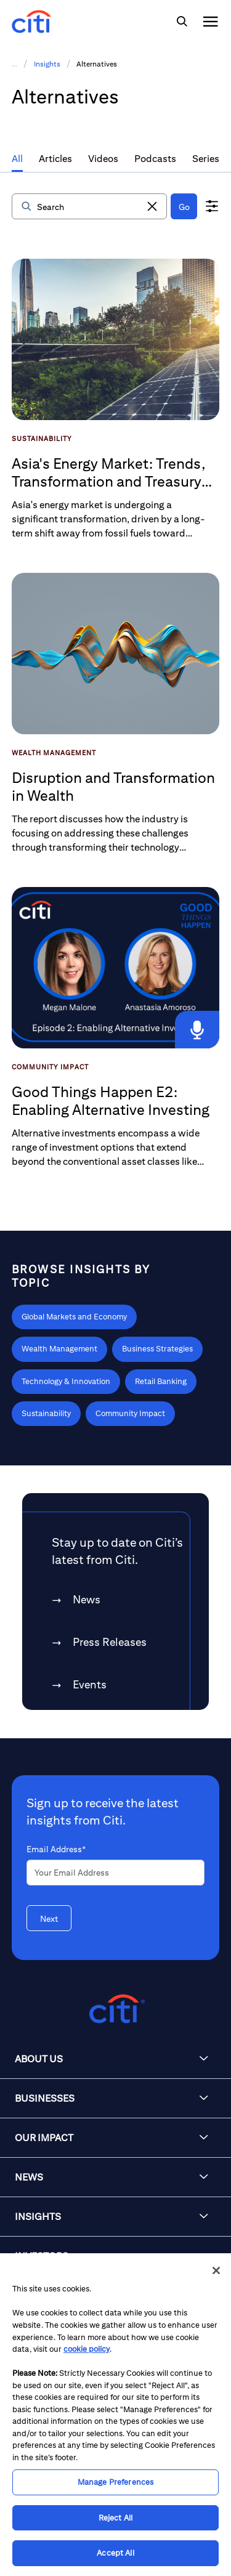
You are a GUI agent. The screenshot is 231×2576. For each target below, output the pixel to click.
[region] (115, 2414)
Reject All (115, 2517)
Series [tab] (205, 158)
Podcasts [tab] (155, 158)
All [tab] (17, 158)
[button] (152, 206)
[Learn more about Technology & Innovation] (66, 1381)
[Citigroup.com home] (115, 2009)
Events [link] (90, 1684)
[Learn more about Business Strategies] (157, 1349)
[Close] (216, 2270)
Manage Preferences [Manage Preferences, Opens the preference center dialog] (115, 2482)
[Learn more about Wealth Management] (59, 1349)
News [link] (86, 1599)
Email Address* (56, 1849)
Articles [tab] (55, 158)
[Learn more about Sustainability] (46, 1413)
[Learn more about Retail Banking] (161, 1381)
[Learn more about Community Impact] (130, 1413)
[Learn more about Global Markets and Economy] (74, 1317)
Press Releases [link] (110, 1641)
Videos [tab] (103, 158)
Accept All (115, 2553)
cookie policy (86, 2349)
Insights (47, 63)
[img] (182, 21)
